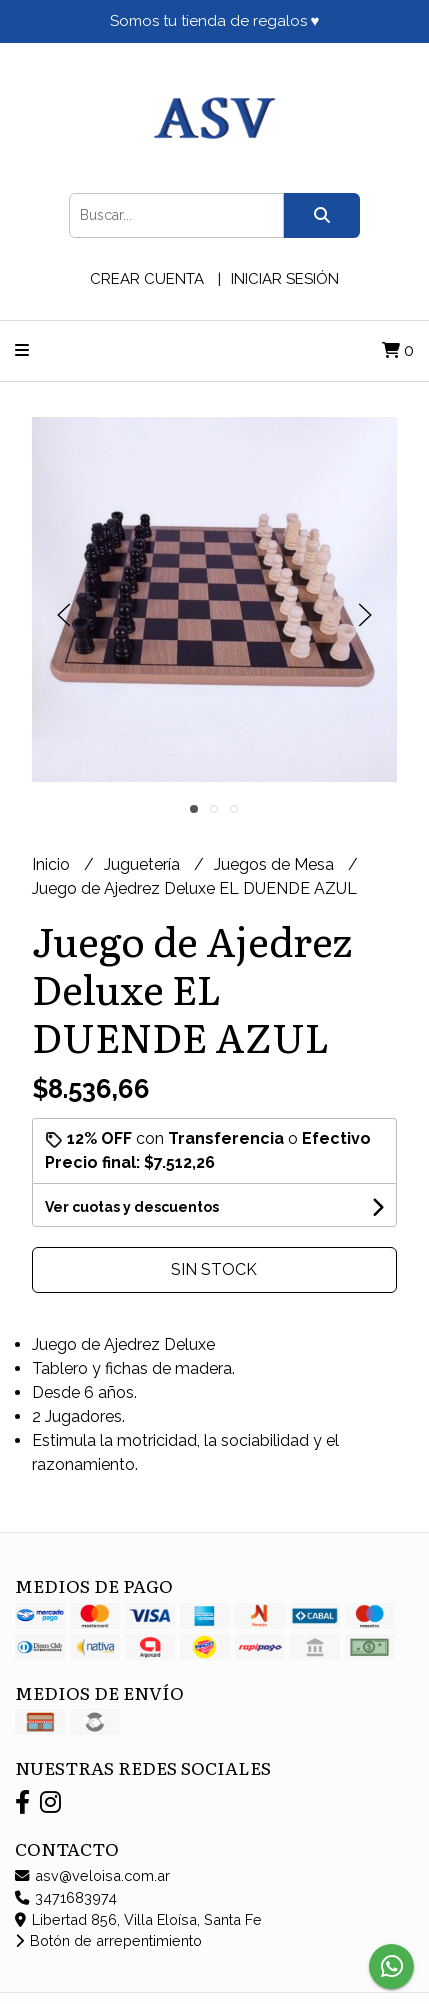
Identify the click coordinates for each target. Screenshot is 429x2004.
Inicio (53, 864)
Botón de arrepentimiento (108, 1940)
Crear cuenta (147, 279)
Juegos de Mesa (276, 864)
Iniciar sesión (285, 279)
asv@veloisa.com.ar (92, 1875)
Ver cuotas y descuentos (132, 1207)
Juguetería (144, 864)
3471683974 (66, 1897)
